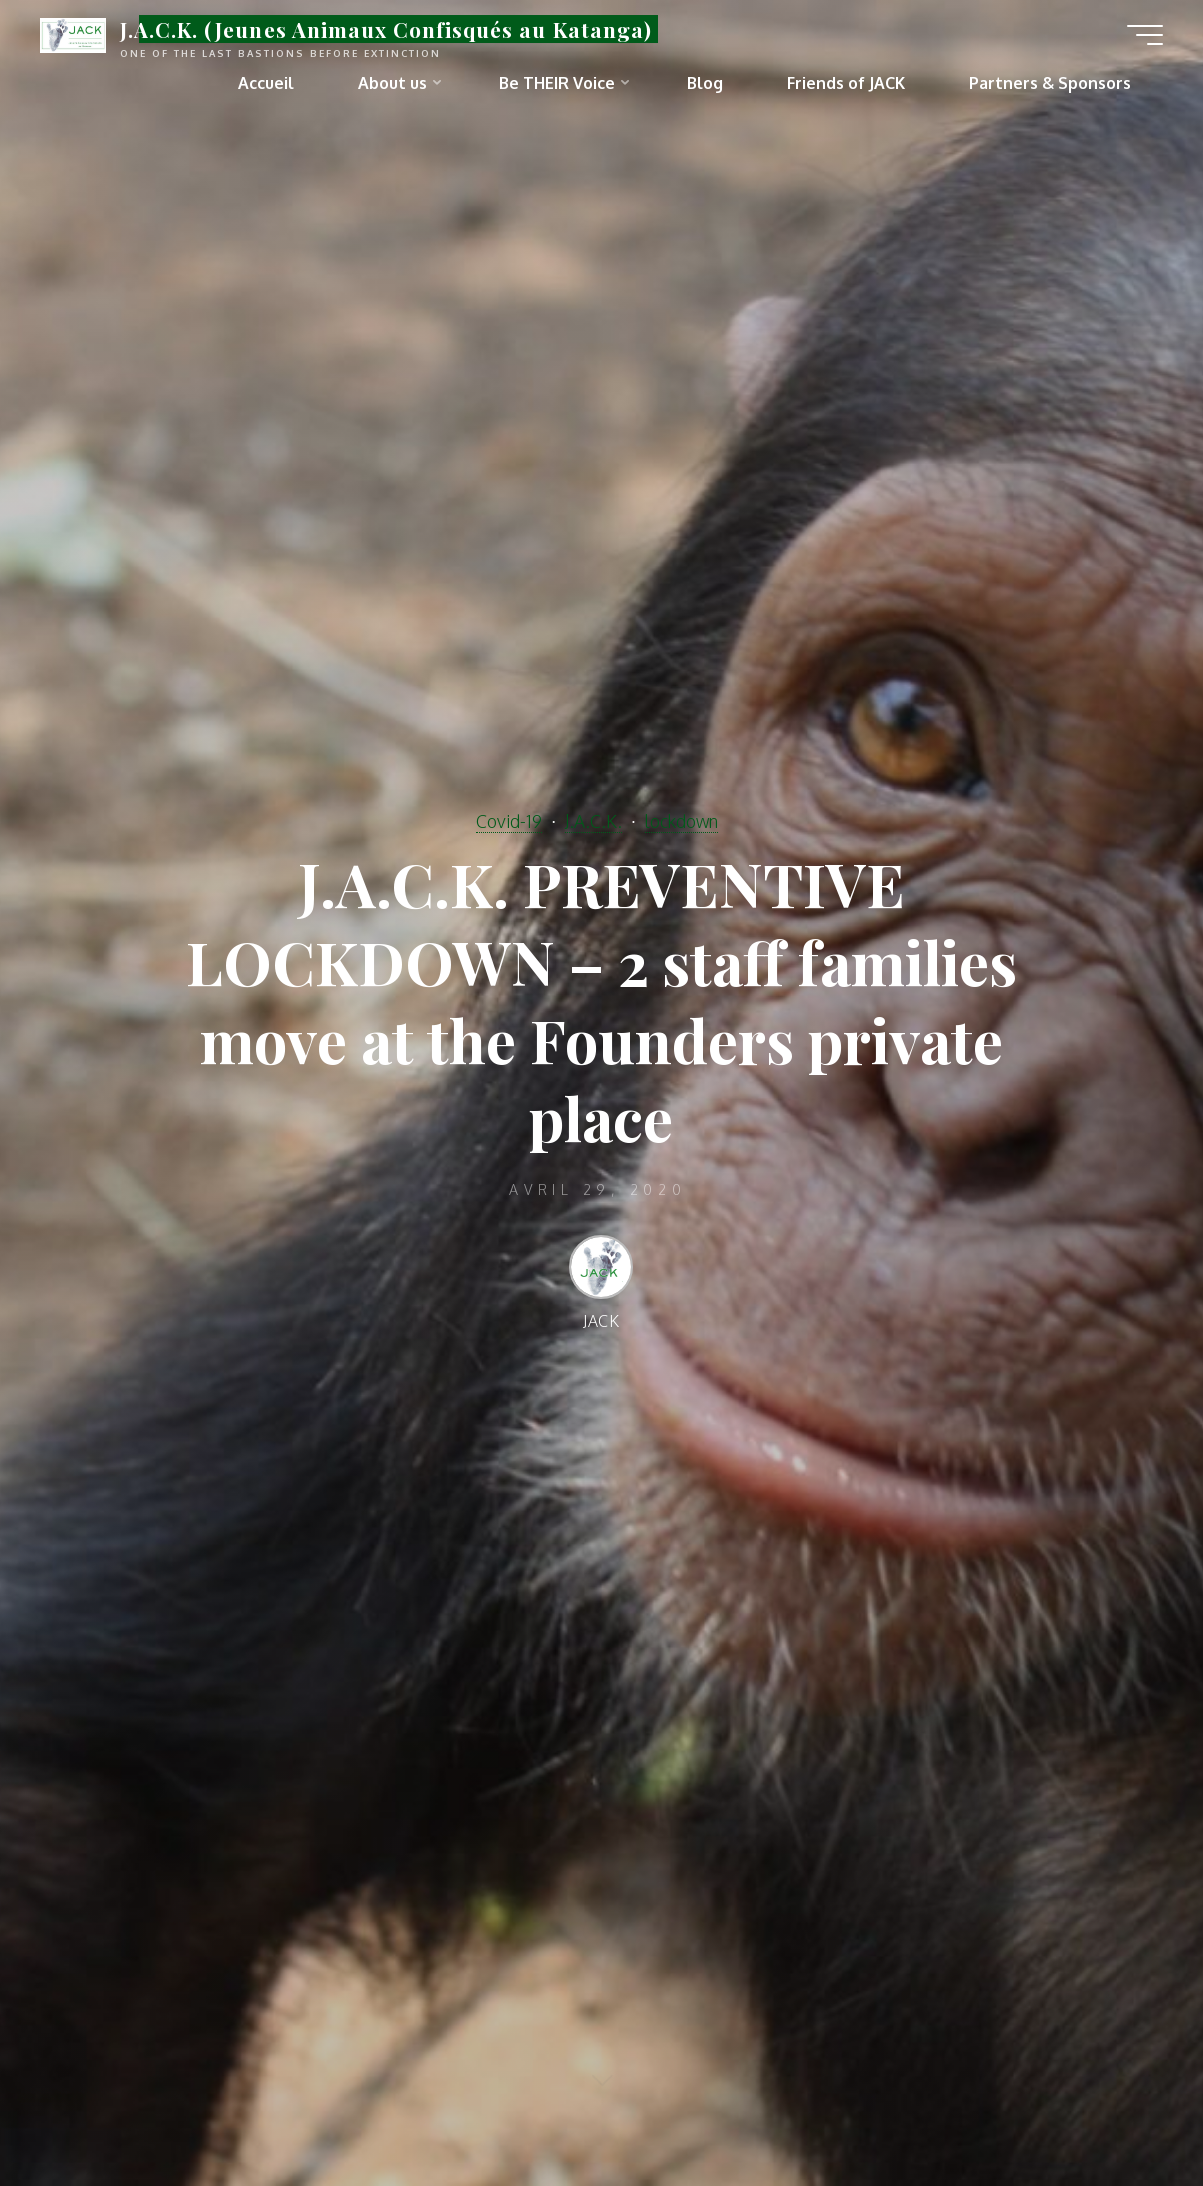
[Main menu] (1145, 35)
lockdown (681, 821)
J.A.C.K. (593, 821)
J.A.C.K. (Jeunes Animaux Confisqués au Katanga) (386, 29)
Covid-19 (509, 821)
